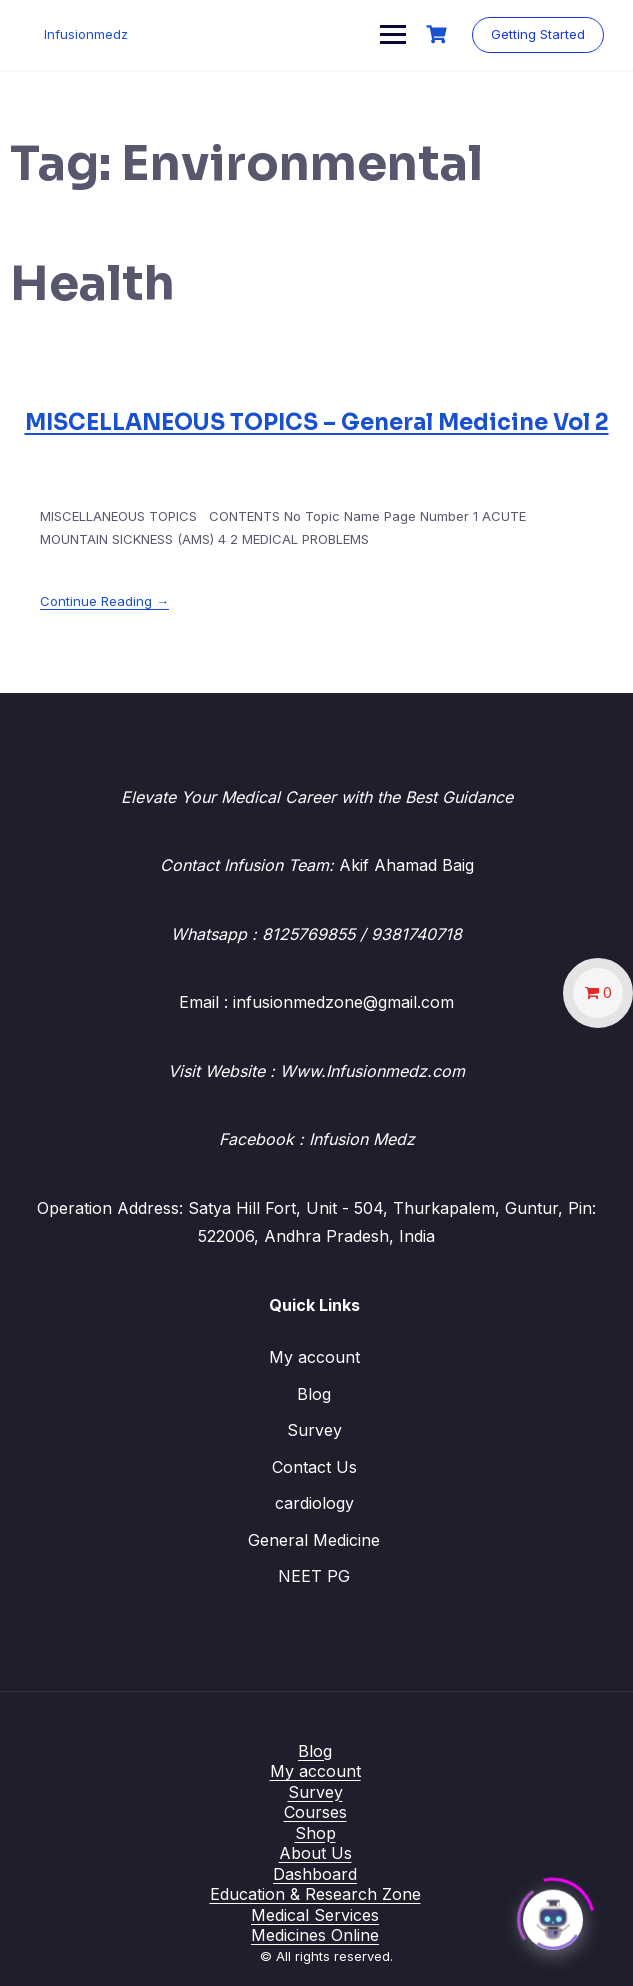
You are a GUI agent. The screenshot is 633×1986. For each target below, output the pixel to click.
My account (314, 1357)
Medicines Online (315, 1935)
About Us (315, 1853)
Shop (315, 1833)
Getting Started (537, 34)
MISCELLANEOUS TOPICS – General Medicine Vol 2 (317, 422)
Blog (314, 1394)
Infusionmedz (88, 34)
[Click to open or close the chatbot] (553, 1915)
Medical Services (315, 1915)
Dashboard (315, 1874)
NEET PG (314, 1576)
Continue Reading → (104, 601)
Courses (315, 1812)
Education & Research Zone (315, 1894)
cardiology (314, 1503)
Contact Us (314, 1467)
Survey (314, 1430)
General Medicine (314, 1540)
